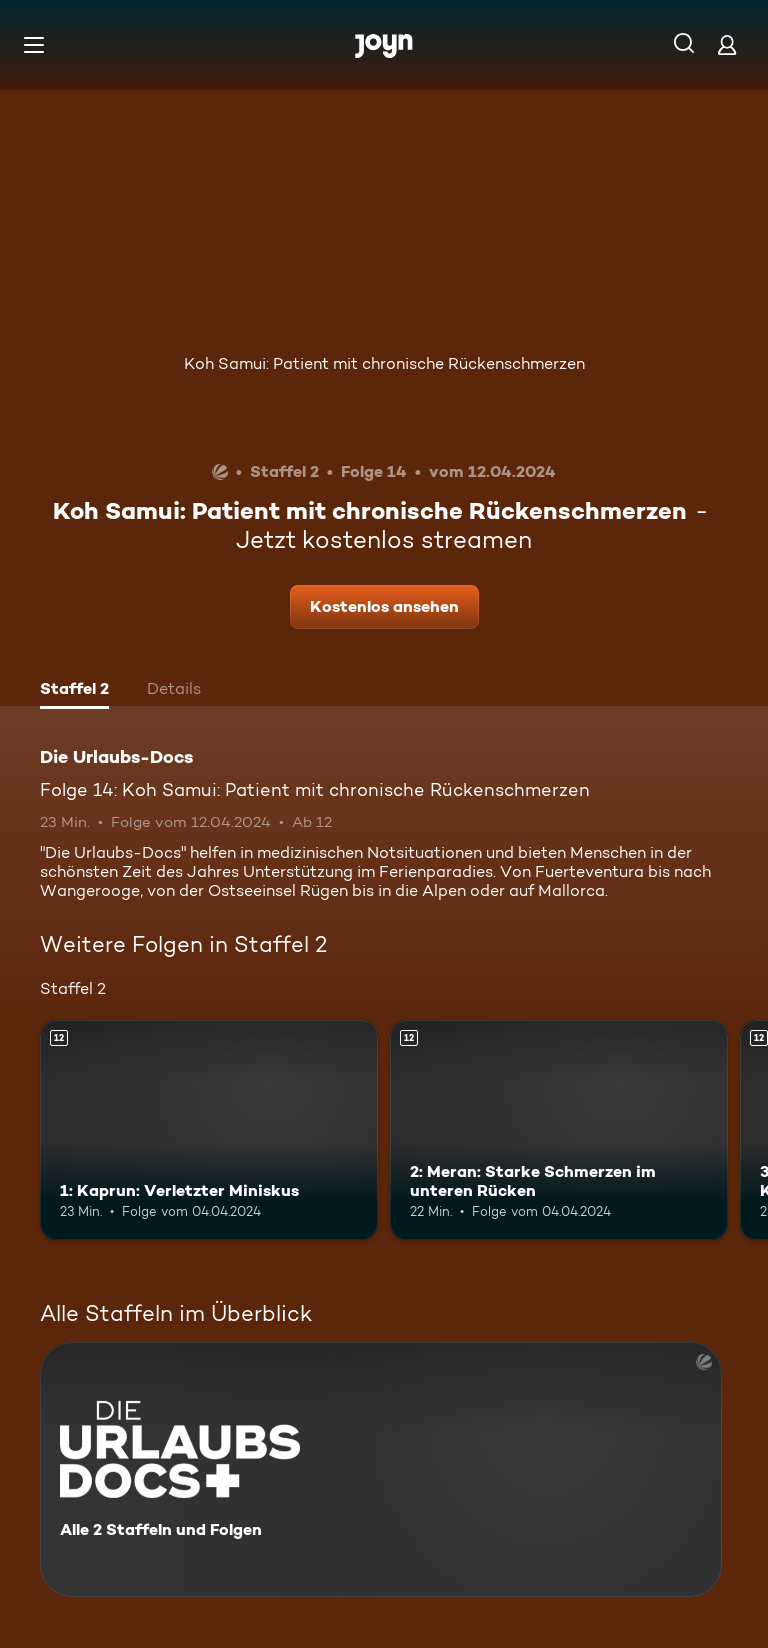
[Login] (727, 44)
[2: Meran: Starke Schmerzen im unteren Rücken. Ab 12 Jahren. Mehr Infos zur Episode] (559, 1130)
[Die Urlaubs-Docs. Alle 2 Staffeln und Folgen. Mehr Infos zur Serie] (381, 1469)
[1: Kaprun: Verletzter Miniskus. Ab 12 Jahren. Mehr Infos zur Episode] (209, 1130)
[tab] (74, 691)
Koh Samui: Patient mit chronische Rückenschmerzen (384, 363)
